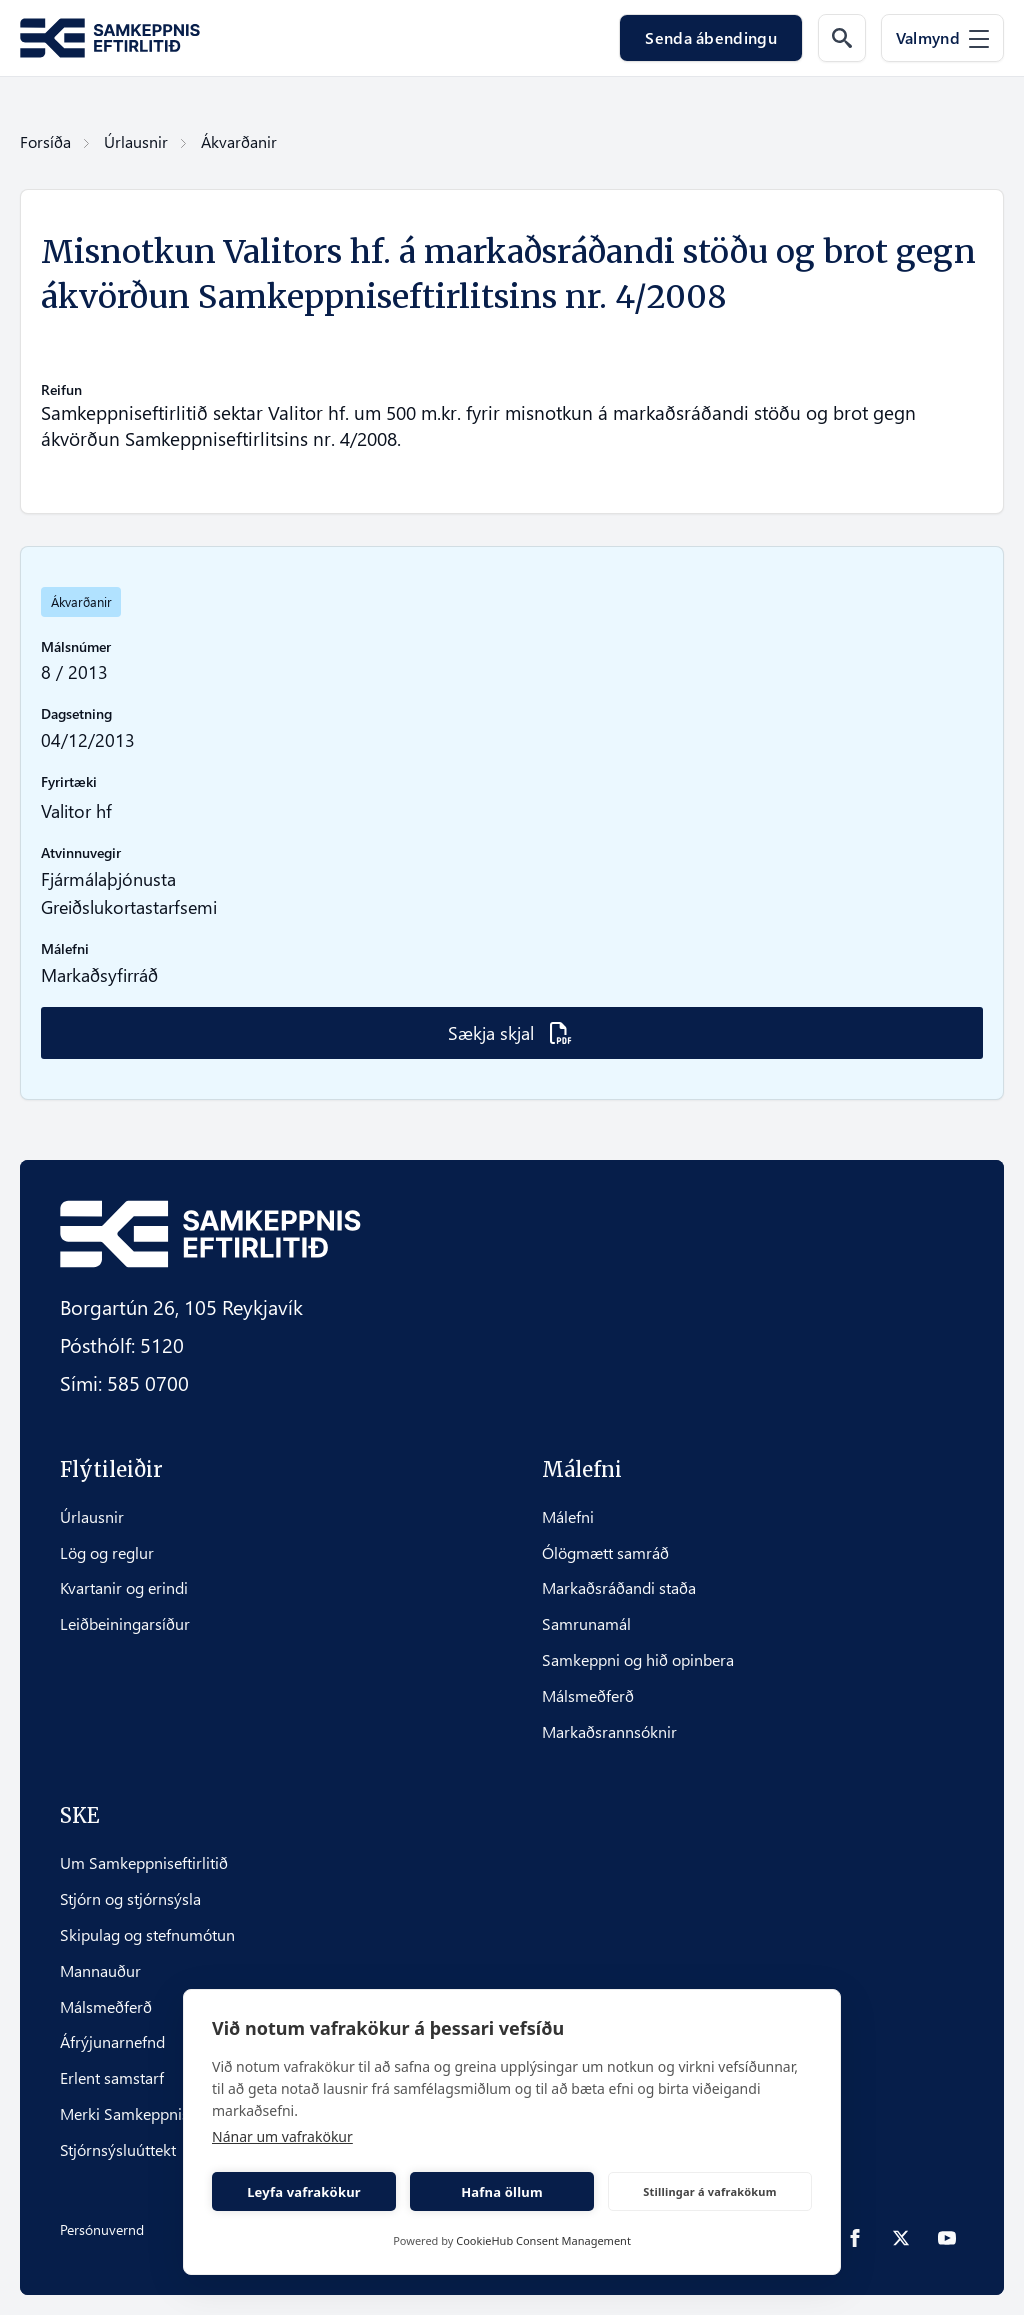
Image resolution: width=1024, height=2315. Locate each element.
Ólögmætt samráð (605, 1553)
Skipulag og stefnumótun (147, 1935)
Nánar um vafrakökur (282, 2136)
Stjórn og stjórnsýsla (130, 1899)
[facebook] (855, 2238)
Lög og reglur (107, 1553)
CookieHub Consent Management (543, 2240)
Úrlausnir (136, 141)
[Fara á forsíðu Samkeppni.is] (110, 38)
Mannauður (100, 1971)
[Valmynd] (942, 38)
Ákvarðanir (239, 141)
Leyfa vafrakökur (304, 2192)
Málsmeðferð (588, 1696)
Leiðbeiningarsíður (125, 1624)
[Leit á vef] (842, 38)
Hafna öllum (502, 2192)
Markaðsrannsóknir (609, 1732)
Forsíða (45, 141)
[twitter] (901, 2238)
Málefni (568, 1517)
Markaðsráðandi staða (619, 1588)
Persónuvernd (102, 2230)
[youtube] (947, 2238)
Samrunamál (586, 1624)
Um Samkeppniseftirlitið (144, 1863)
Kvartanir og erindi (124, 1588)
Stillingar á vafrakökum (709, 2191)
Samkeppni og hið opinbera (638, 1660)
